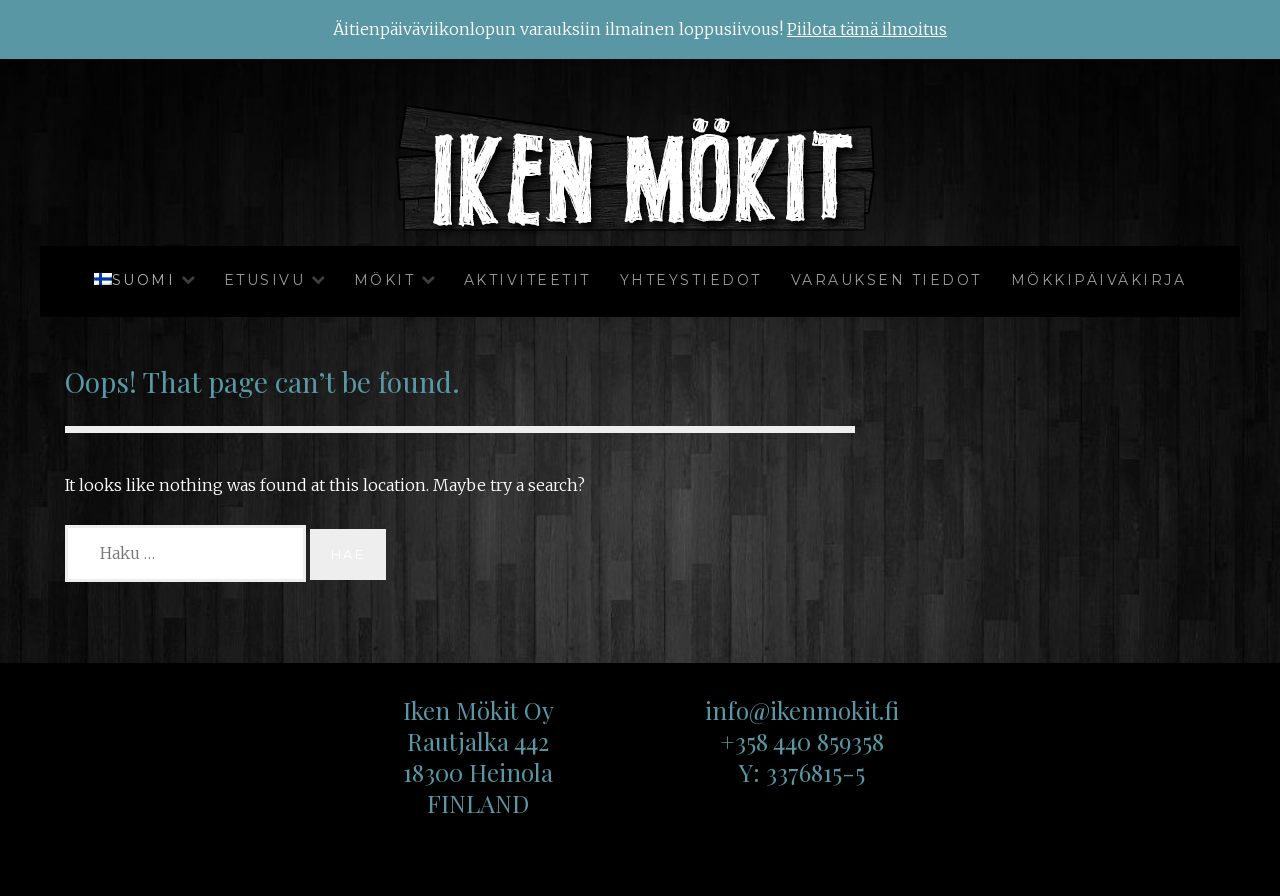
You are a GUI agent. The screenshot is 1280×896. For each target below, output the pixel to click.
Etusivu (265, 280)
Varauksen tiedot (886, 280)
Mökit (385, 280)
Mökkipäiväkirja (1099, 280)
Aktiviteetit (527, 280)
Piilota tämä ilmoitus (867, 29)
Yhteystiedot (691, 280)
